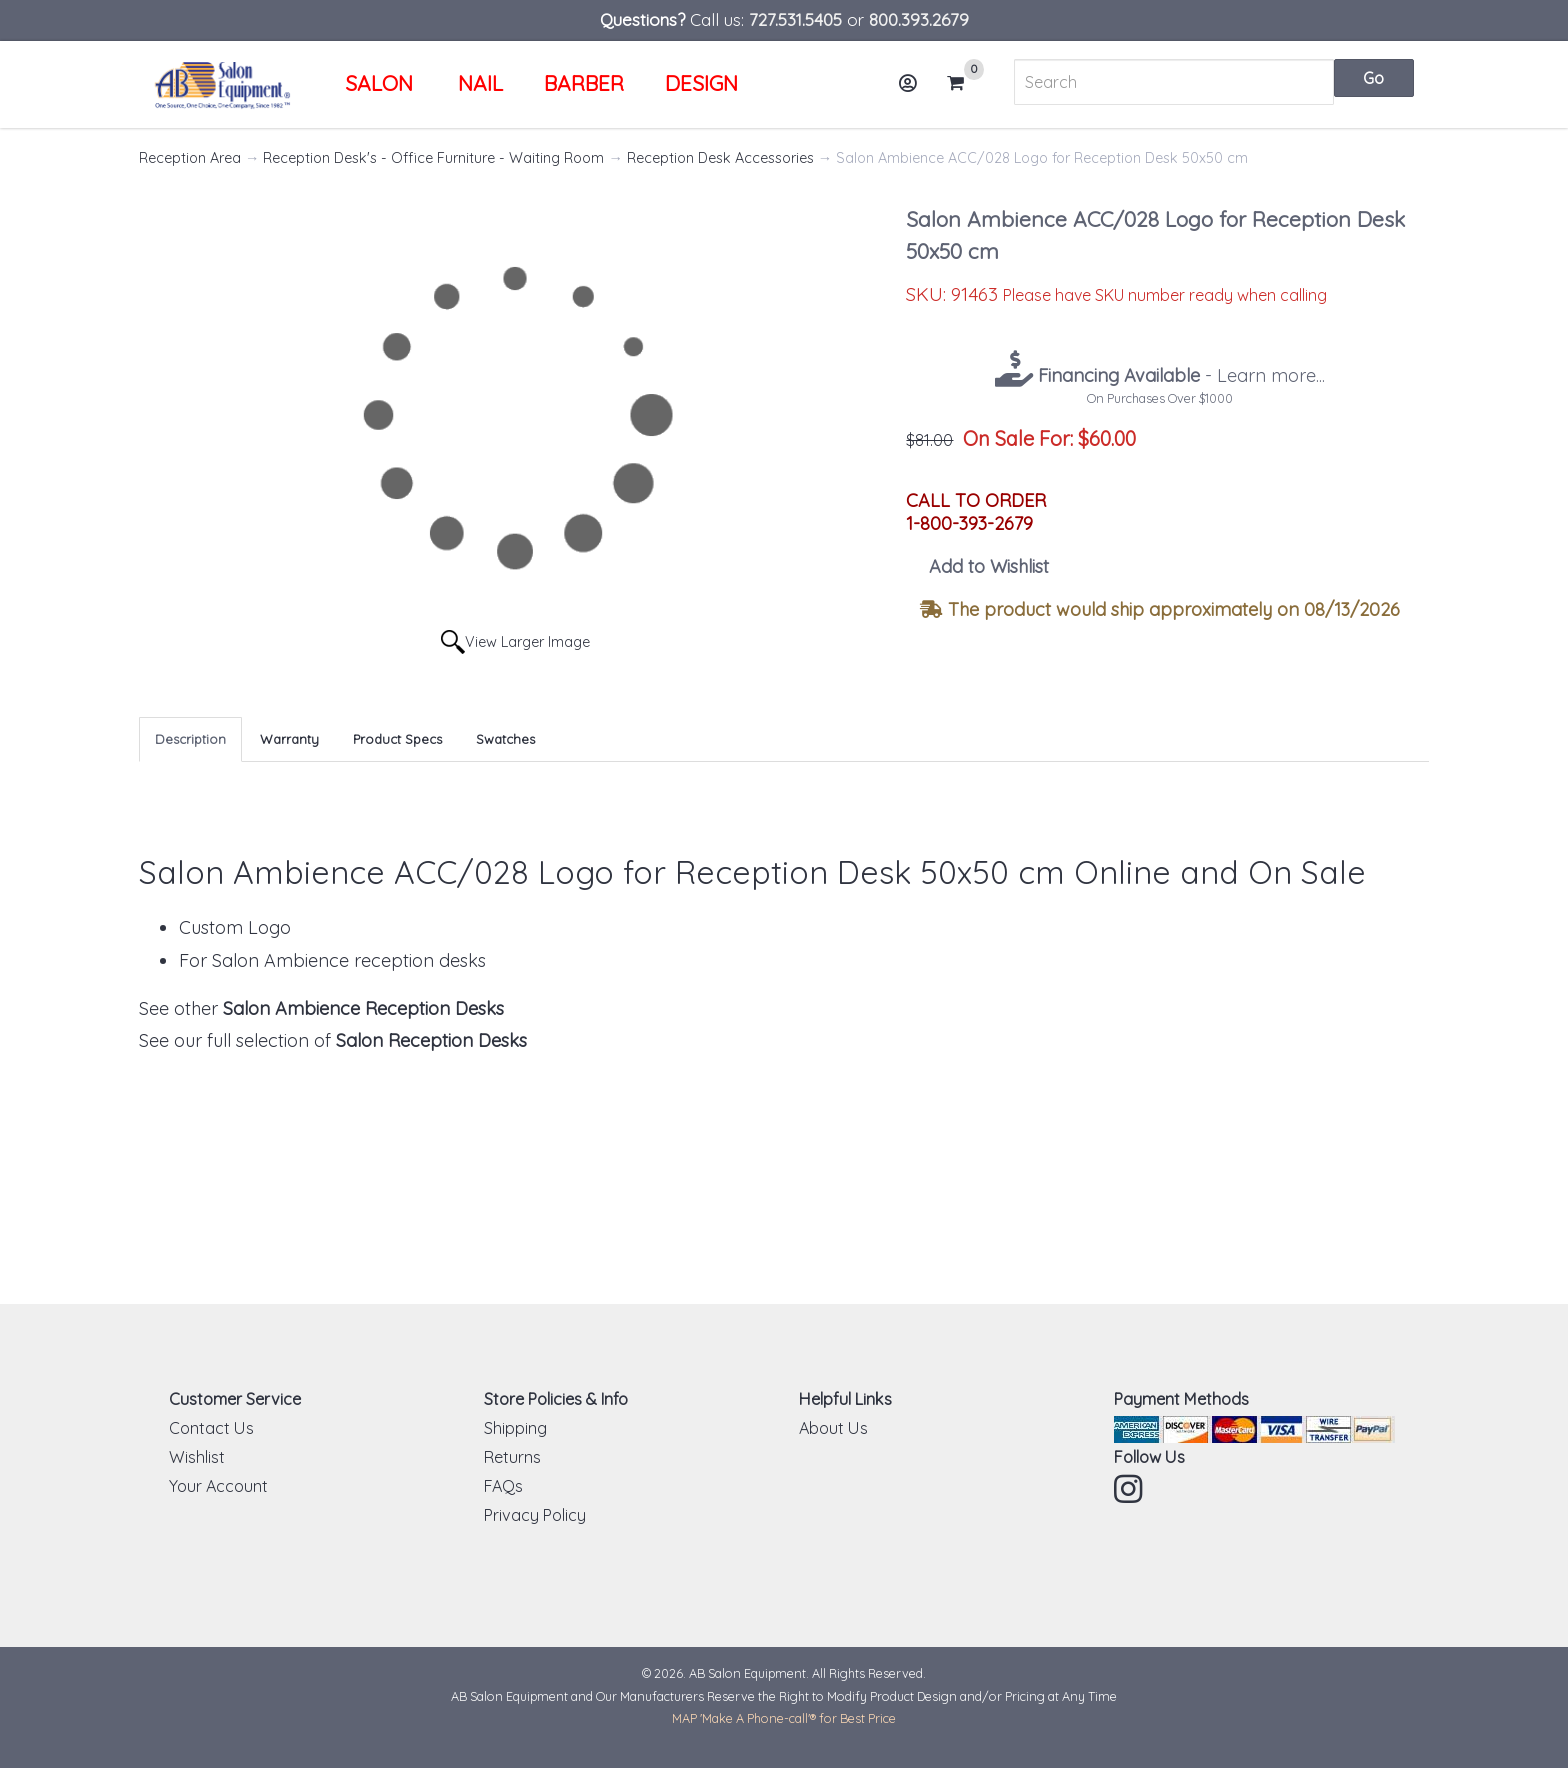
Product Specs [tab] (397, 739)
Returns (512, 1457)
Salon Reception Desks (431, 1040)
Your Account (218, 1486)
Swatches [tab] (505, 739)
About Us (833, 1428)
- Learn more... (1179, 375)
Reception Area (190, 158)
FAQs (503, 1486)
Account (914, 90)
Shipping (515, 1428)
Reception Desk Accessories (720, 158)
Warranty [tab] (289, 739)
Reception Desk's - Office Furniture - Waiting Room (433, 158)
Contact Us (211, 1428)
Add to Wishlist (989, 566)
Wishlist (197, 1457)
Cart (964, 83)
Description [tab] (190, 739)
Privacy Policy (535, 1515)
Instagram (1130, 1489)
